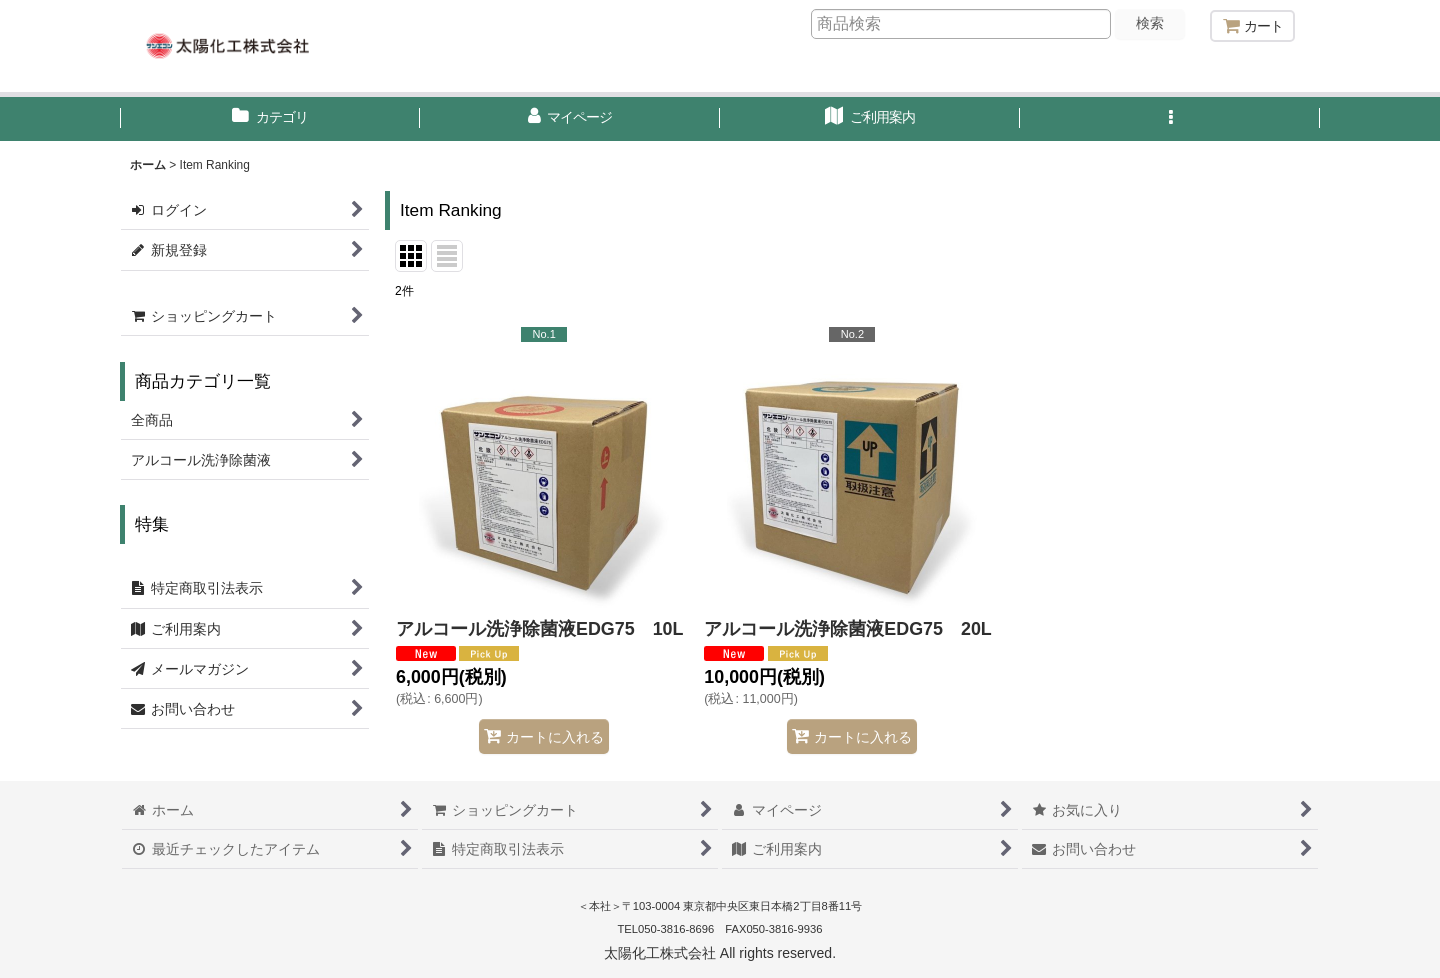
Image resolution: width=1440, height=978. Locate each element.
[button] (1170, 119)
